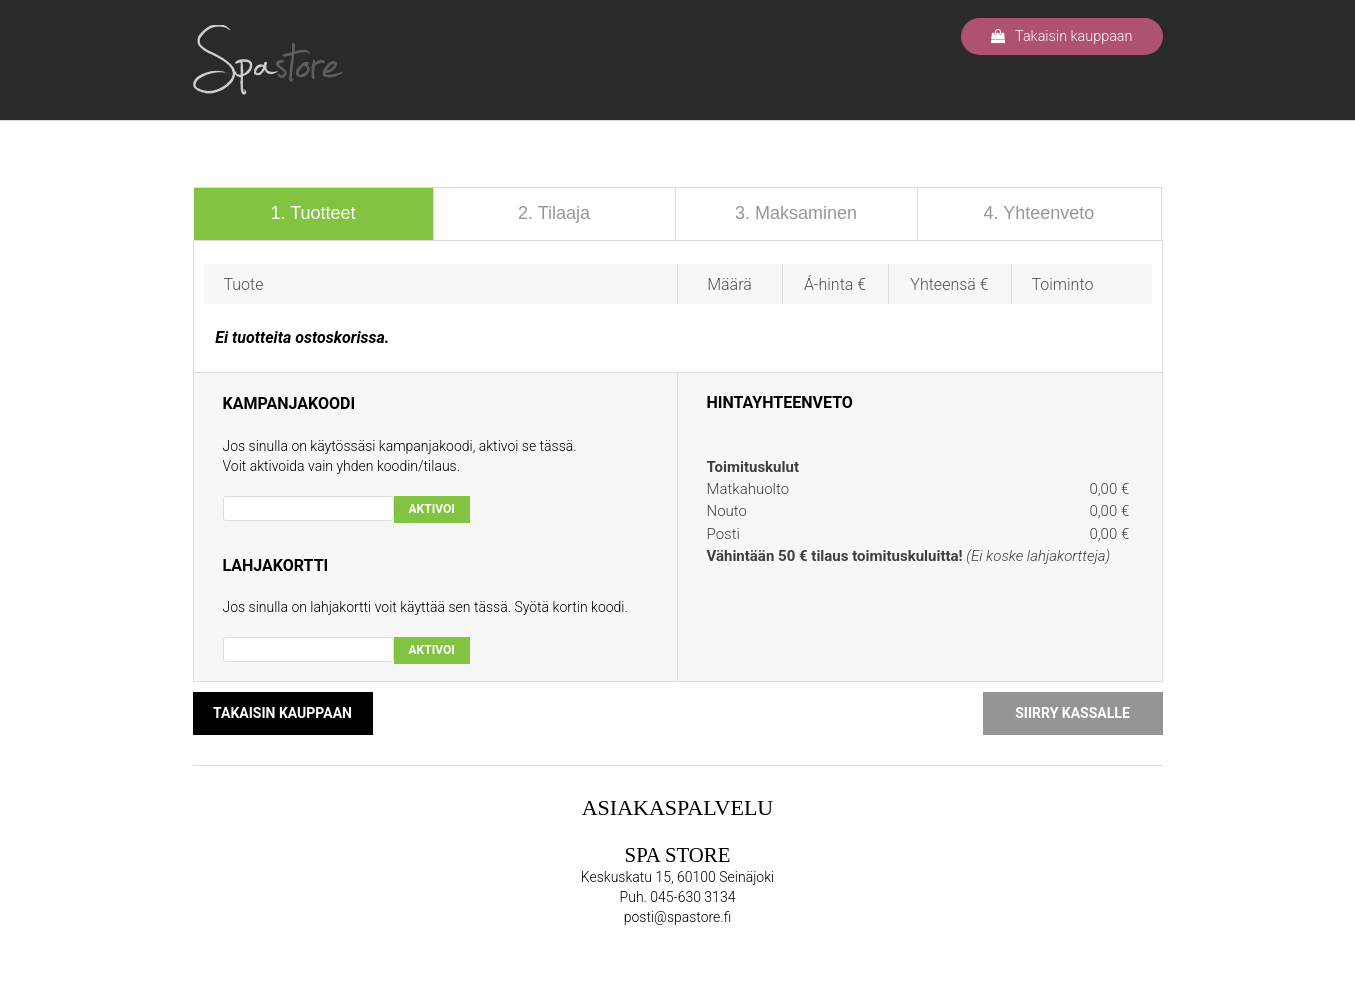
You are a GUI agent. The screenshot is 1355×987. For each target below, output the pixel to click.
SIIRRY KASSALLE (1072, 713)
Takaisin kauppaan (1061, 36)
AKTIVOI (432, 509)
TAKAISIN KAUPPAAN (282, 713)
